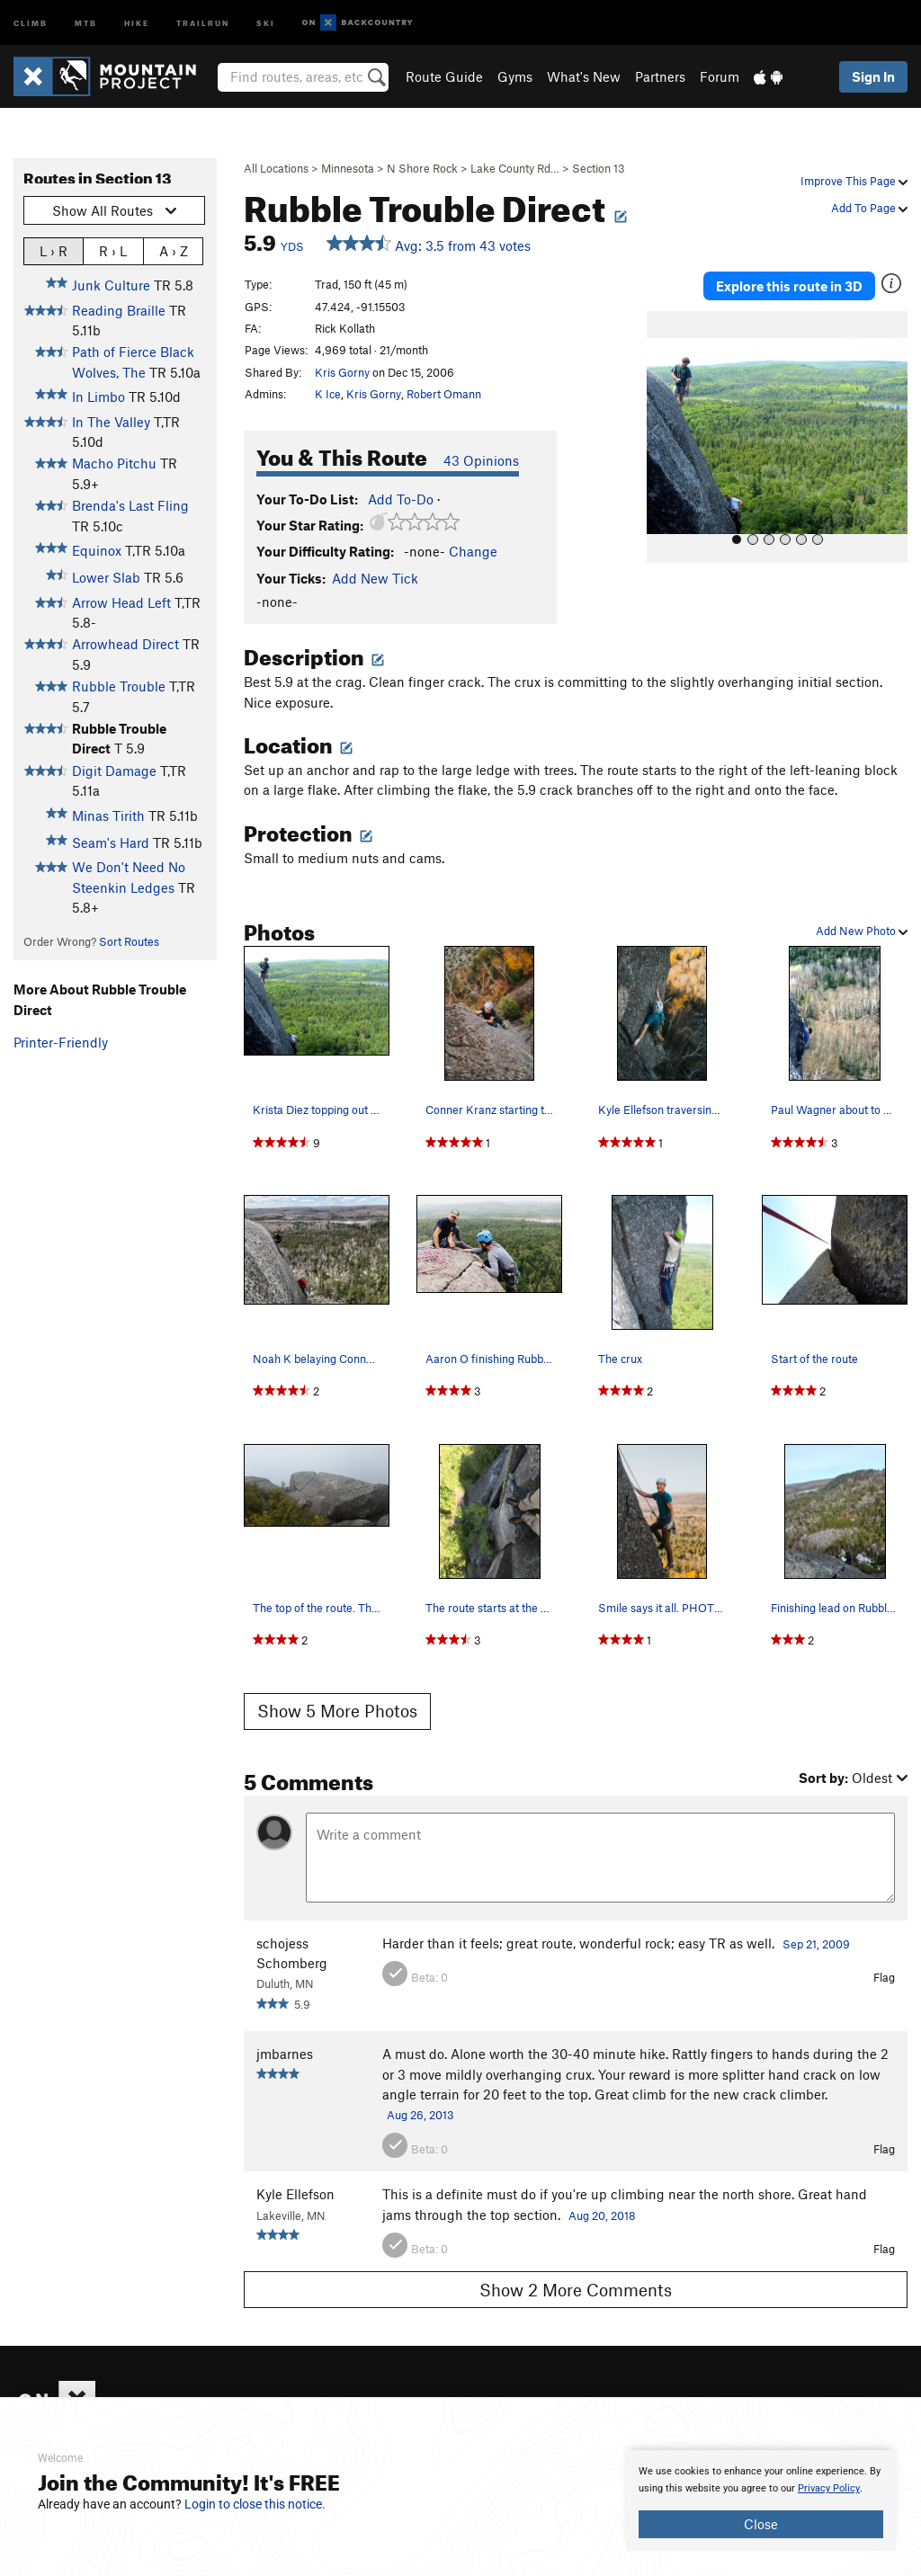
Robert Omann (444, 394)
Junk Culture (111, 285)
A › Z (173, 250)
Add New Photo (862, 930)
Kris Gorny (342, 372)
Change (473, 551)
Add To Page (869, 208)
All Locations (276, 168)
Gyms (514, 76)
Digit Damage (114, 770)
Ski (265, 22)
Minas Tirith (108, 815)
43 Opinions (481, 460)
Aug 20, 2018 (602, 2215)
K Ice (328, 394)
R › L (113, 250)
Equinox (96, 550)
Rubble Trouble (118, 686)
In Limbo (98, 396)
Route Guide (444, 76)
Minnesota (347, 168)
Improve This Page (854, 181)
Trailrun (202, 22)
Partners (660, 76)
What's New (584, 76)
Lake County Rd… (514, 168)
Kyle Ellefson (295, 2194)
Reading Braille (118, 310)
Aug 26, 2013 (420, 2115)
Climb (30, 22)
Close (761, 2524)
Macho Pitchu (114, 463)
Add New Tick (375, 578)
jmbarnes (284, 2054)
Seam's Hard (110, 842)
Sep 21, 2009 (816, 1944)
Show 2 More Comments (575, 2289)
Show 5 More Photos (337, 1710)
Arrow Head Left (121, 602)
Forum (719, 76)
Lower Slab (106, 577)
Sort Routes (129, 941)
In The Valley (111, 422)
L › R (53, 250)
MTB (86, 22)
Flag (884, 1977)
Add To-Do (401, 499)
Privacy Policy (829, 2488)
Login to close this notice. (255, 2504)
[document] (761, 2500)
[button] (665, 437)
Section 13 (598, 168)
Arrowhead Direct (125, 644)
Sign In (873, 76)
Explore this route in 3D (789, 286)
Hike (136, 22)
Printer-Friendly (60, 1042)
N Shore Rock (422, 168)
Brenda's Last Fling (130, 505)
